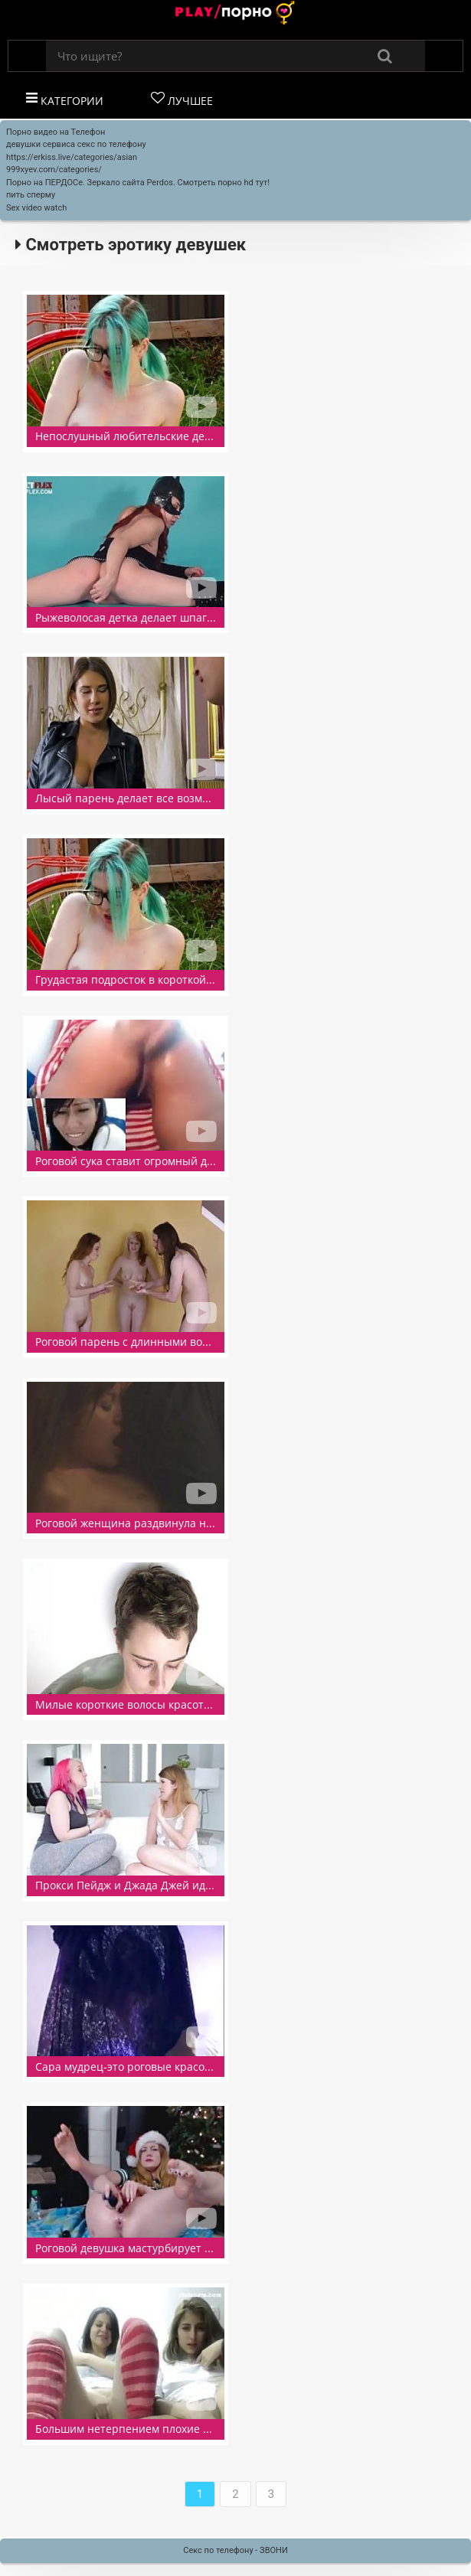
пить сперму (30, 195)
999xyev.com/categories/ (54, 170)
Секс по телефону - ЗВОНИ (235, 2550)
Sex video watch (36, 208)
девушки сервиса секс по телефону (76, 144)
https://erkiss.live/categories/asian (71, 157)
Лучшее (182, 99)
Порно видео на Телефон (55, 132)
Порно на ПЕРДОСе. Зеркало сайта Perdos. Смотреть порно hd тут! (138, 183)
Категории (64, 99)
